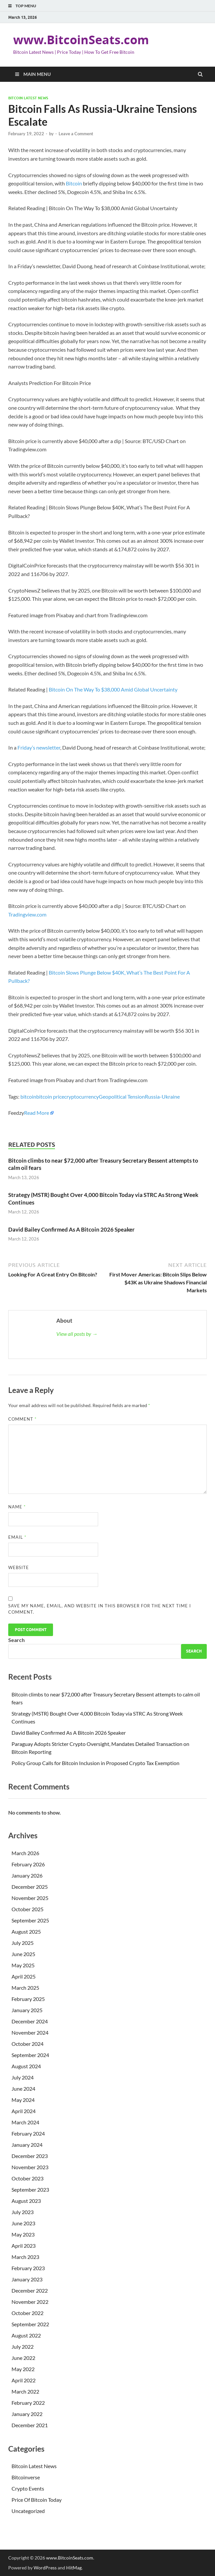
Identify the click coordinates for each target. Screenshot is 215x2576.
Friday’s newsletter (38, 747)
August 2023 (26, 2201)
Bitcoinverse (26, 2477)
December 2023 (30, 2156)
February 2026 (28, 1864)
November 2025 (30, 1898)
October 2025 (27, 1909)
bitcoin (28, 1096)
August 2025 (26, 1931)
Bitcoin (74, 183)
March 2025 (25, 1987)
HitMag (74, 2567)
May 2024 (23, 2100)
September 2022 (30, 2324)
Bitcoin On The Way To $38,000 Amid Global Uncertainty (113, 689)
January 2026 (27, 1875)
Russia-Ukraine (162, 1096)
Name (17, 1506)
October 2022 (27, 2313)
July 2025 (23, 1943)
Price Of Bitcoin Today (37, 2499)
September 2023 (30, 2189)
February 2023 (28, 2268)
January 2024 (27, 2144)
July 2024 (23, 2077)
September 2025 (30, 1920)
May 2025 (23, 1965)
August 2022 (26, 2335)
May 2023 (23, 2234)
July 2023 (23, 2212)
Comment (22, 1419)
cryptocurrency (81, 1096)
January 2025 (27, 2010)
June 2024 (23, 2088)
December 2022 (30, 2290)
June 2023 (23, 2223)
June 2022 (23, 2358)
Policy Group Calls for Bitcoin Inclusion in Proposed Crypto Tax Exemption (95, 1763)
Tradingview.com (27, 914)
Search (16, 1640)
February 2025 (28, 1999)
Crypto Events (28, 2488)
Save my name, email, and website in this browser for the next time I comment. (99, 1609)
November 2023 (30, 2167)
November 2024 (30, 2032)
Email (17, 1537)
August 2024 (26, 2066)
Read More (36, 1113)
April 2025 (24, 1976)
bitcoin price (50, 1096)
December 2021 (30, 2425)
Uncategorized (28, 2511)
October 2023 (27, 2178)
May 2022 (23, 2369)
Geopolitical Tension (122, 1096)
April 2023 (24, 2245)
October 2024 (27, 2044)
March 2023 (25, 2257)
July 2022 (23, 2346)
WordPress (45, 2567)
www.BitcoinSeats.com (81, 40)
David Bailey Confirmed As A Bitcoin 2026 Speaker (71, 1229)
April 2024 (24, 2111)
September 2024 (30, 2055)
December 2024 (30, 2021)
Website (18, 1567)
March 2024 (25, 2122)
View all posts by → (76, 1334)
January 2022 (27, 2414)
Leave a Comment (76, 133)
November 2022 (30, 2302)
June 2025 (23, 1954)
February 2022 (28, 2402)
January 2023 (27, 2279)
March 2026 (25, 1853)
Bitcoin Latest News (28, 98)
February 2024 (28, 2133)
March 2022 (25, 2391)
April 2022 (24, 2380)
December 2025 (30, 1887)
